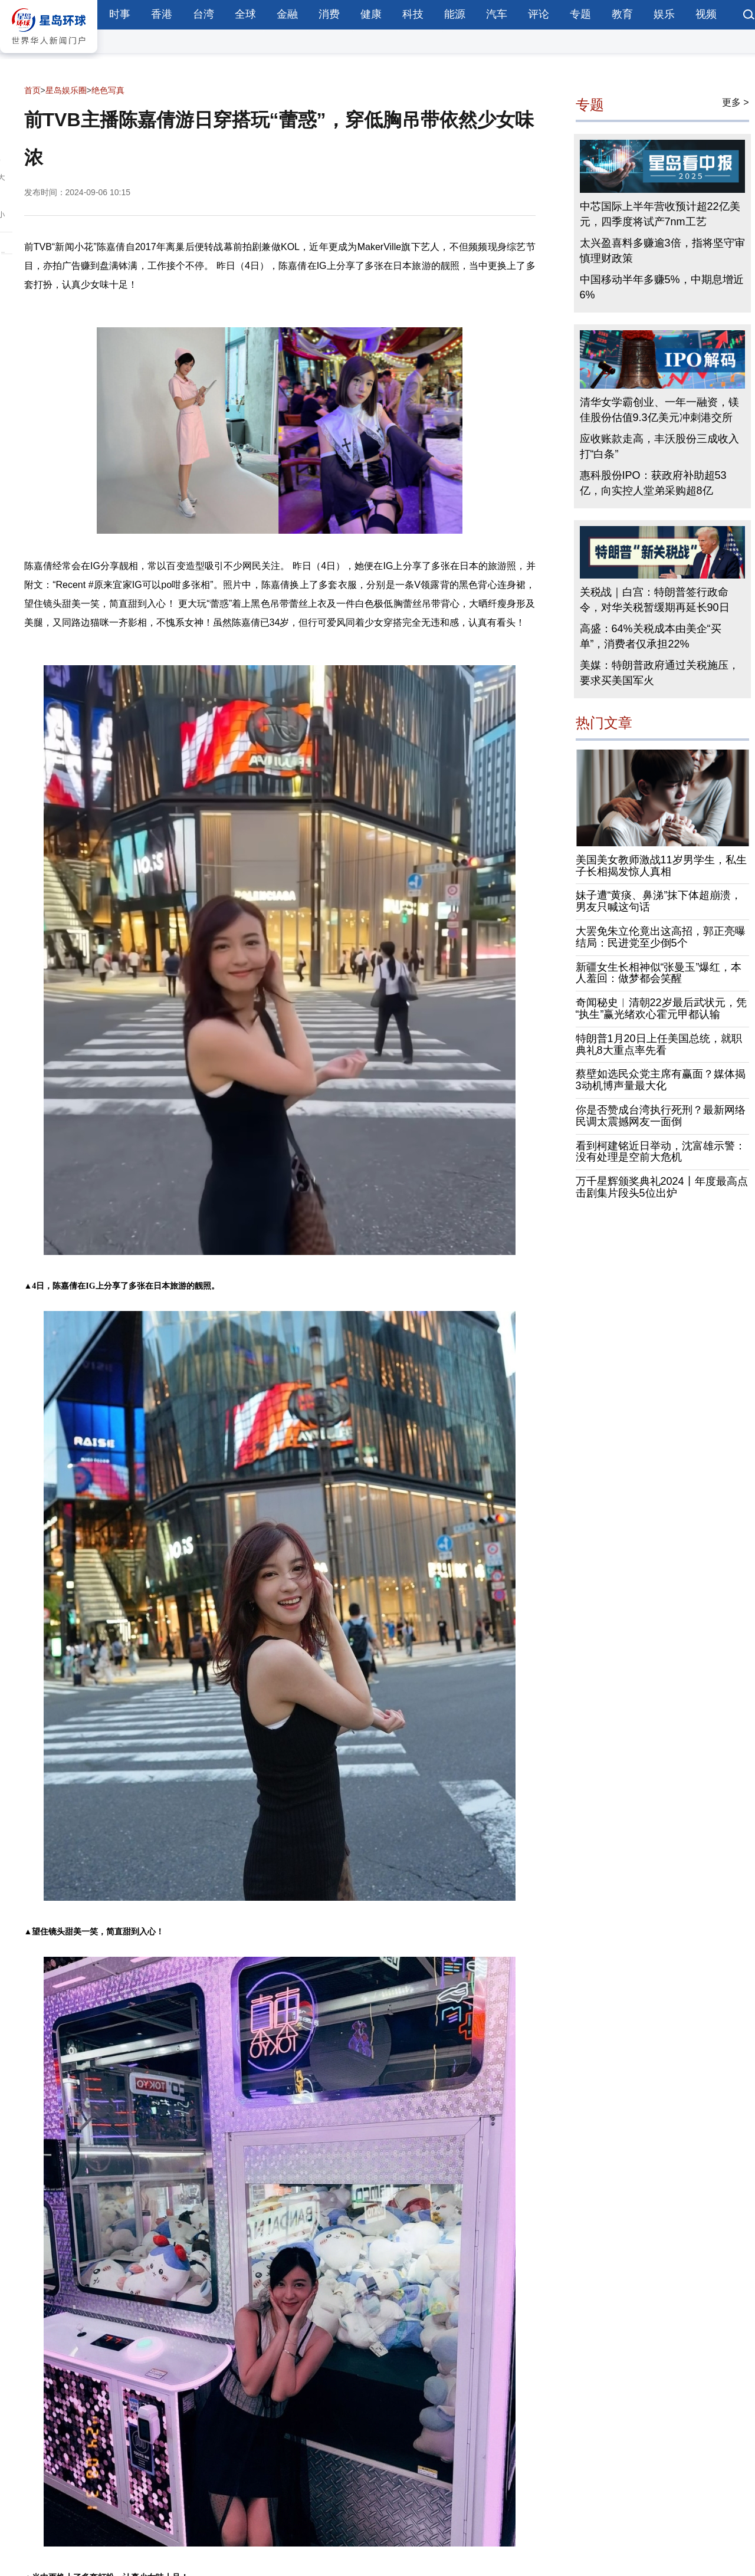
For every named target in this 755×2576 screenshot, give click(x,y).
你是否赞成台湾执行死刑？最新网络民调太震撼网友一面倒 (661, 1116)
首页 (32, 90)
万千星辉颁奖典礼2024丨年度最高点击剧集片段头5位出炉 (662, 1187)
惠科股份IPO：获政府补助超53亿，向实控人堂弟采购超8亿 (653, 483)
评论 (538, 14)
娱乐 (664, 14)
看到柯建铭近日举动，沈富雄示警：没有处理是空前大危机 (661, 1152)
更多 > (735, 102)
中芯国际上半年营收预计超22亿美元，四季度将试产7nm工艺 (660, 214)
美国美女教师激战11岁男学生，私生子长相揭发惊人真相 (661, 866)
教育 (622, 14)
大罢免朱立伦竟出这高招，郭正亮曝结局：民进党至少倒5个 (661, 937)
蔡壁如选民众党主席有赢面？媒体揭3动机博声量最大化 (661, 1080)
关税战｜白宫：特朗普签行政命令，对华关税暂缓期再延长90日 (655, 599)
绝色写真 (107, 90)
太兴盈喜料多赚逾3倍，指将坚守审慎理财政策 (662, 250)
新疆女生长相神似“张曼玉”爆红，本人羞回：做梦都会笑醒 (659, 973)
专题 (580, 14)
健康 (371, 14)
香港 (161, 14)
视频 (706, 14)
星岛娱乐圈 (66, 90)
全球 (245, 14)
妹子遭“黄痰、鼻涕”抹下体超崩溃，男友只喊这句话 (659, 901)
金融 (287, 14)
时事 (119, 14)
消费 (329, 14)
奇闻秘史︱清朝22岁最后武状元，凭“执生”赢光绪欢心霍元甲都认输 (661, 1008)
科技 (413, 14)
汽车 (496, 14)
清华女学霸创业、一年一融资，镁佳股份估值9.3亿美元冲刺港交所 (659, 409)
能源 (454, 14)
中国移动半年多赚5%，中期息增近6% (662, 287)
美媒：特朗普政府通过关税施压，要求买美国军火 (659, 672)
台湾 (203, 14)
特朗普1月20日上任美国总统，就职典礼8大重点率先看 (659, 1044)
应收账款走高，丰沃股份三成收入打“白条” (659, 446)
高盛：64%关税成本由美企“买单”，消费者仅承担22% (650, 636)
